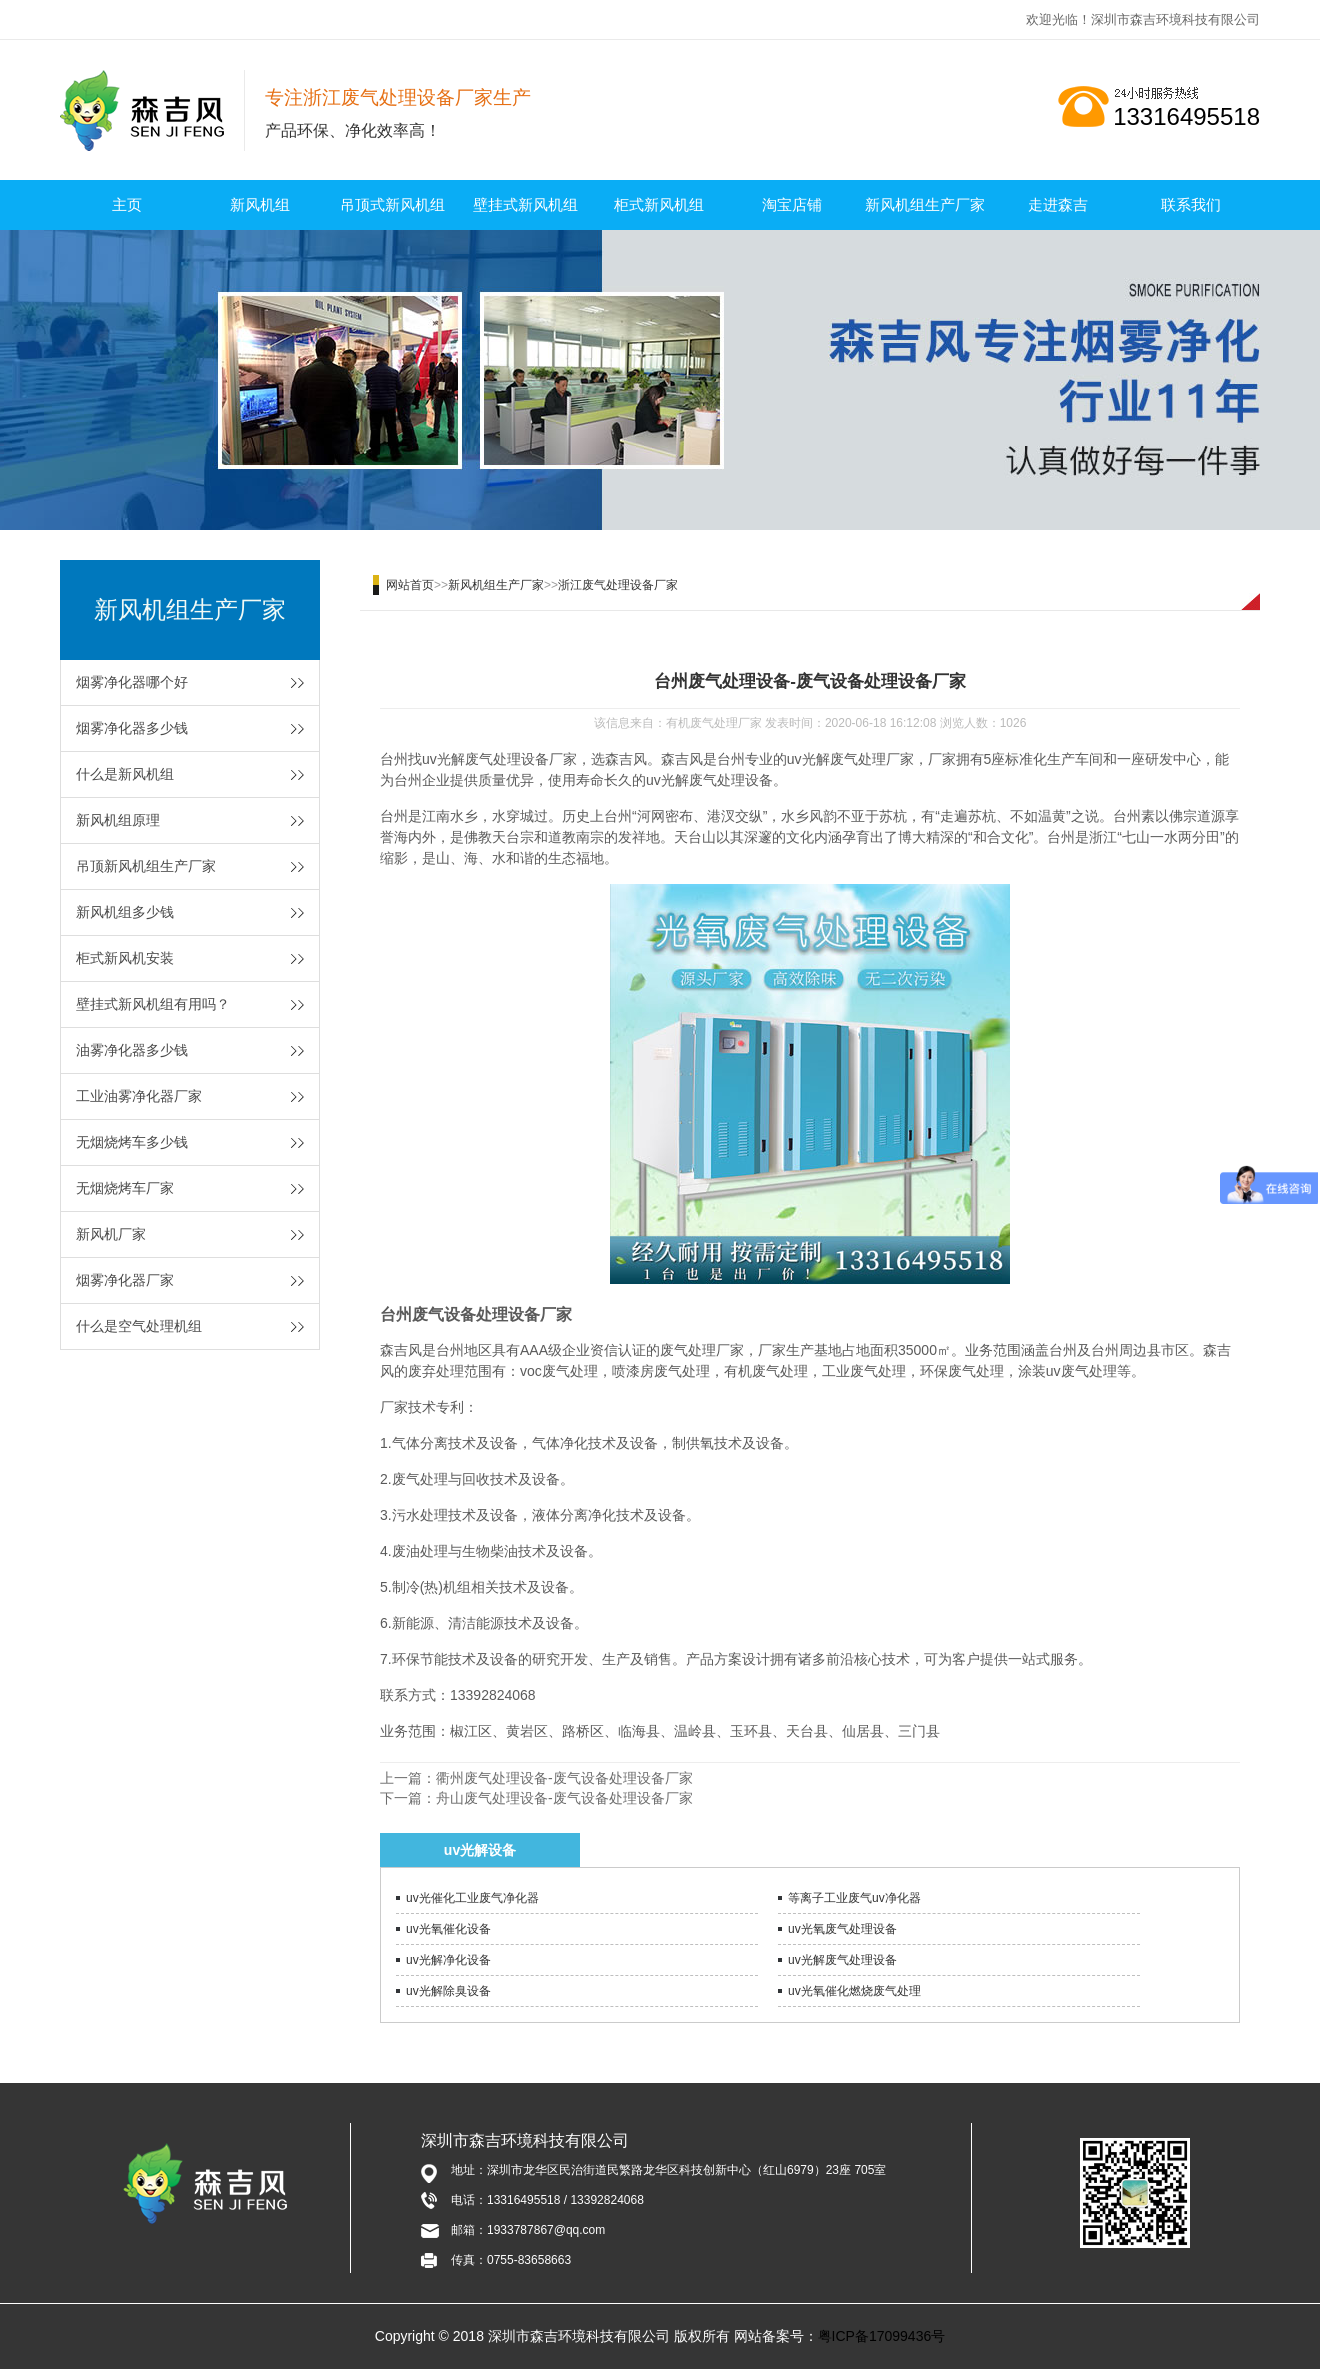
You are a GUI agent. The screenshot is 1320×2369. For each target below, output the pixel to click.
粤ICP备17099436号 (882, 2336)
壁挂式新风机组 (525, 204)
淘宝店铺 (792, 204)
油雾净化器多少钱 (132, 1050)
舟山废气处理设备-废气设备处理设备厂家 (564, 1798)
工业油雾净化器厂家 (139, 1096)
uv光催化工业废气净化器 (472, 1898)
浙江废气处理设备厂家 (618, 585)
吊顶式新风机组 (392, 204)
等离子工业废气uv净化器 (854, 1898)
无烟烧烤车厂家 (125, 1188)
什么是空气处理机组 (139, 1326)
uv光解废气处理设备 (842, 1960)
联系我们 (1191, 204)
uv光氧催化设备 (448, 1929)
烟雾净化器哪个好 (132, 682)
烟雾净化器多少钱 (132, 728)
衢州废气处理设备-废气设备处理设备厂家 (564, 1778)
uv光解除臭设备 (448, 1991)
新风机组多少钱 (125, 912)
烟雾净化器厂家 (125, 1280)
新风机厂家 (111, 1234)
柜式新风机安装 (125, 958)
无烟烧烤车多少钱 (132, 1142)
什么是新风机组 (125, 774)
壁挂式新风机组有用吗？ (153, 1004)
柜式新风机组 (659, 204)
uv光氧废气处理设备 (842, 1929)
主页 (127, 204)
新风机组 (260, 204)
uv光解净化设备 (448, 1960)
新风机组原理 (118, 820)
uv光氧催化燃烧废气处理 (854, 1991)
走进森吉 (1058, 204)
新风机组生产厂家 (925, 204)
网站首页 (410, 585)
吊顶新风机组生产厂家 (146, 866)
